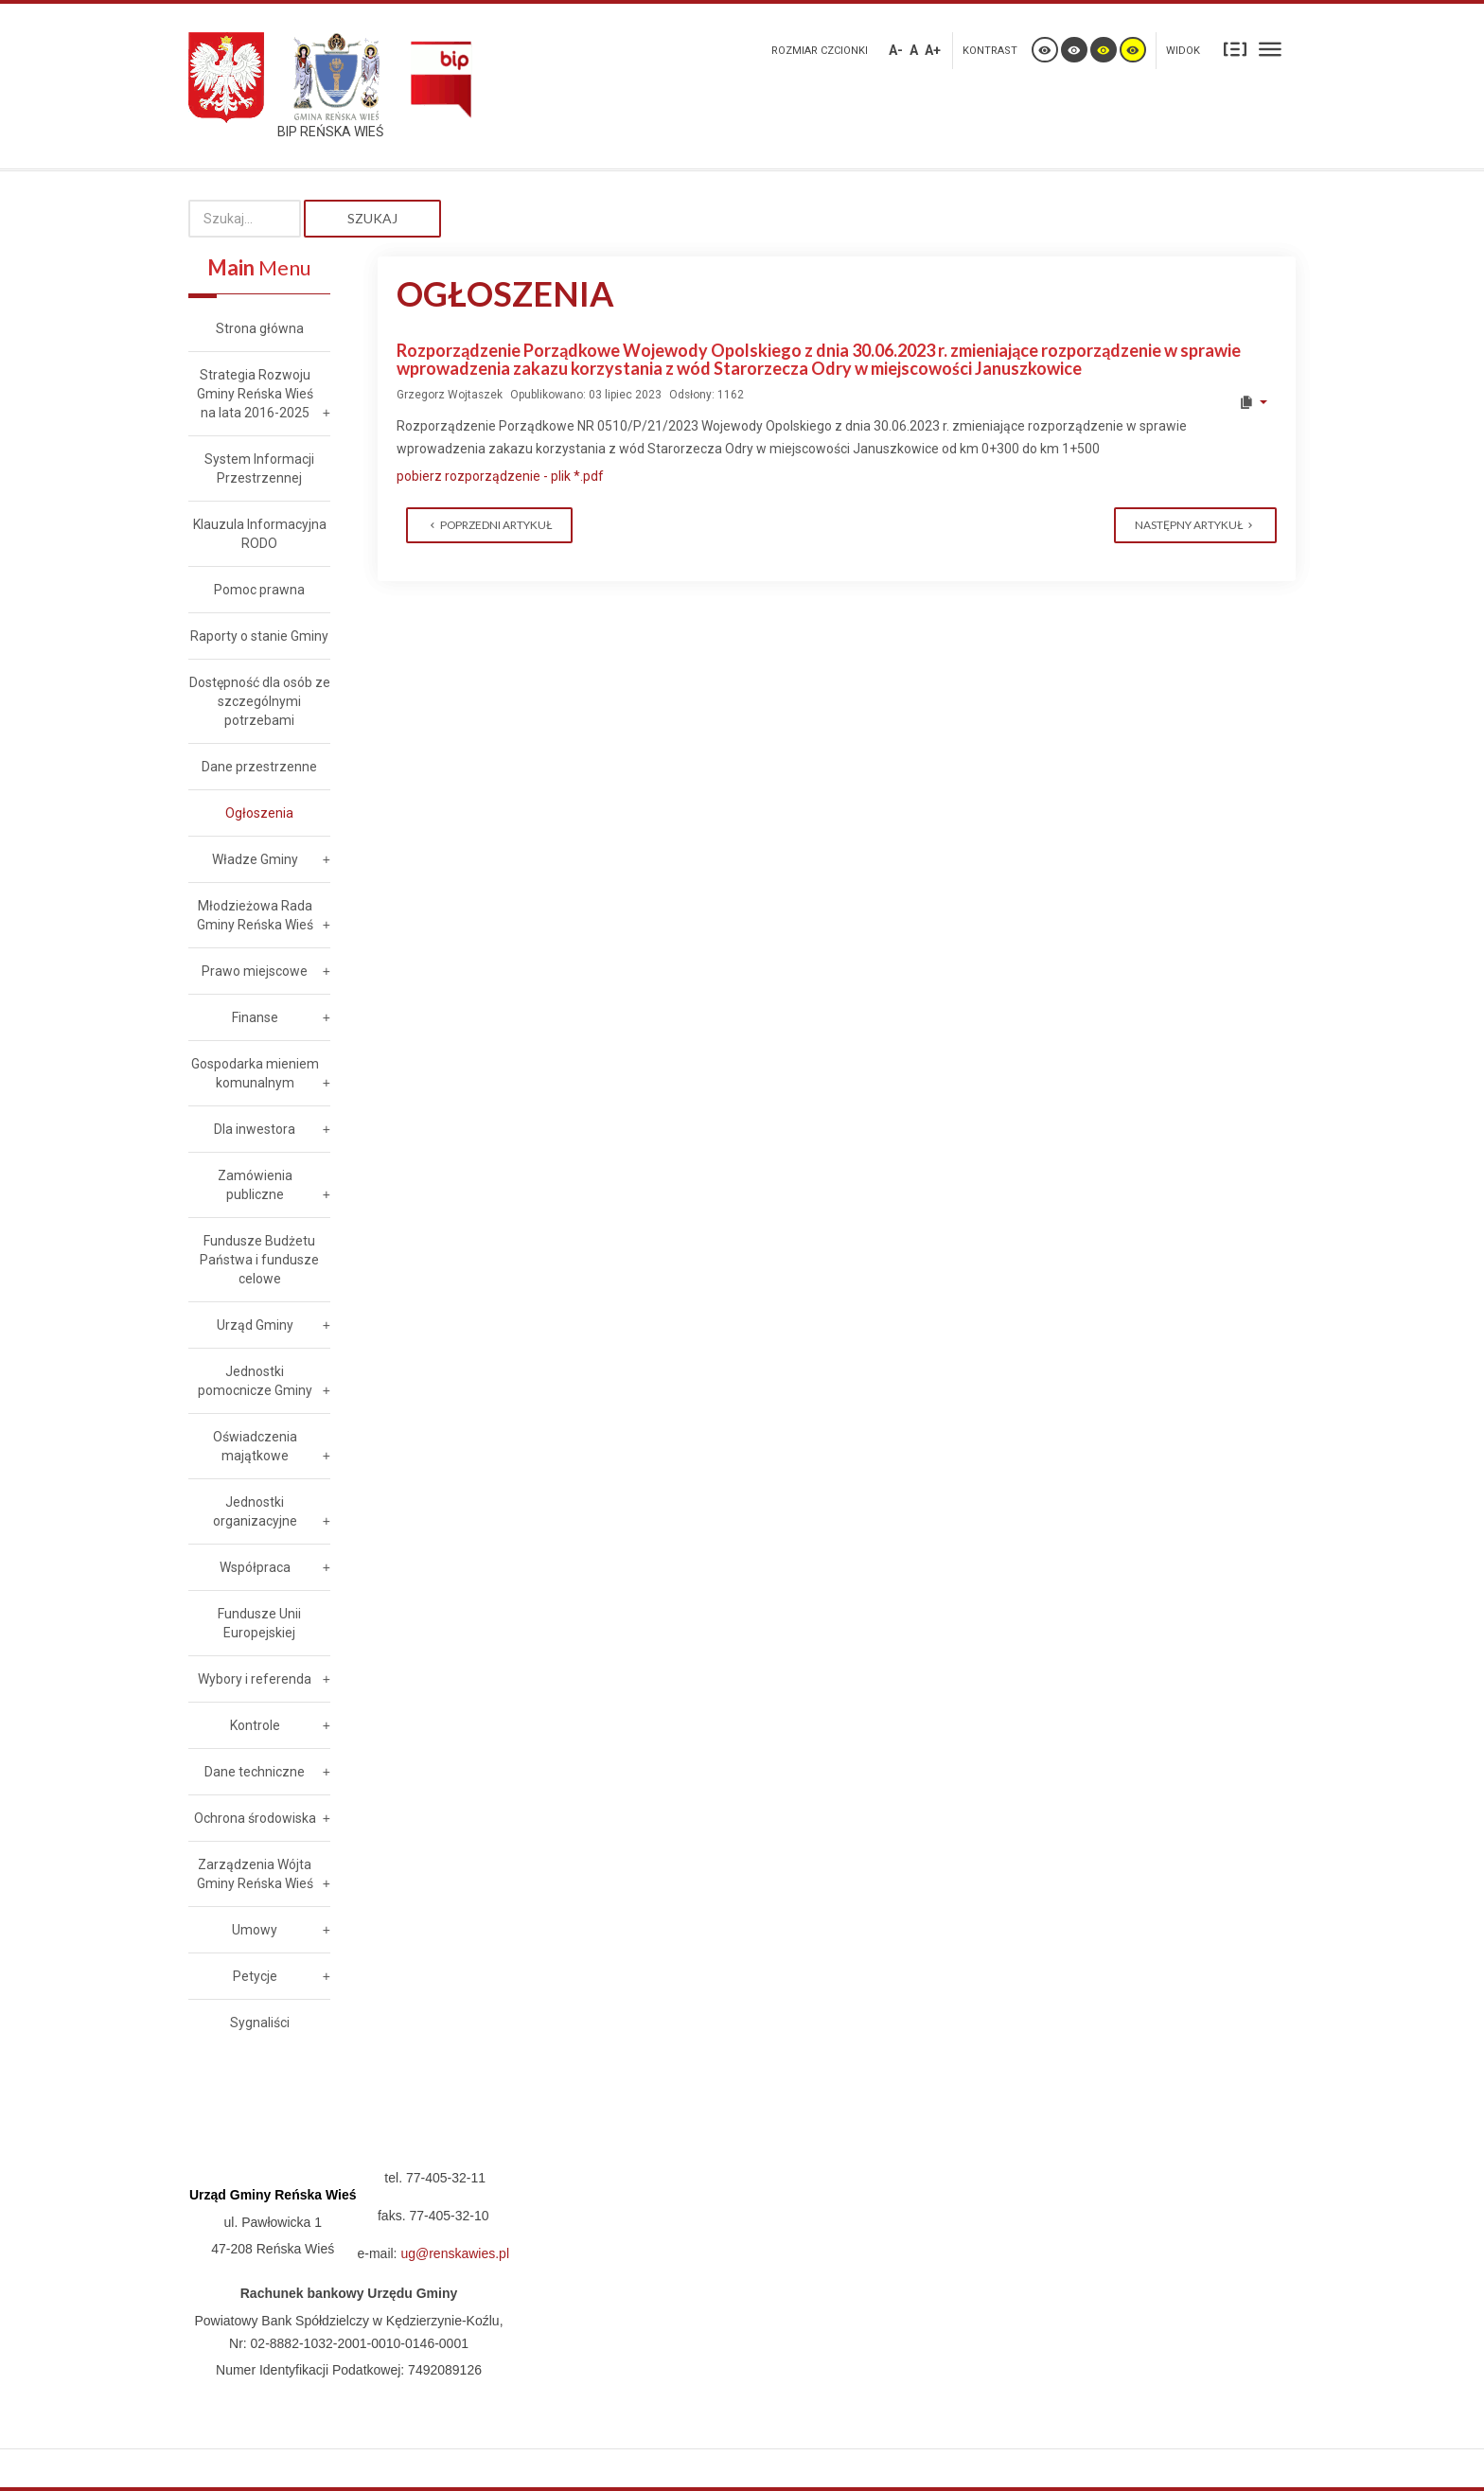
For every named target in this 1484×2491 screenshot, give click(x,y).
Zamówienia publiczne (255, 1185)
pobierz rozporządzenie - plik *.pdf (500, 476)
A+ (933, 50)
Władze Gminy (255, 859)
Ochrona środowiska (255, 1818)
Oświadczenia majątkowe (255, 1446)
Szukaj (372, 218)
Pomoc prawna (259, 589)
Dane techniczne (254, 1771)
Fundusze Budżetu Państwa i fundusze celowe (259, 1259)
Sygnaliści (260, 2022)
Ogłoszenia (259, 813)
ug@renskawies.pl (454, 2253)
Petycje (255, 1976)
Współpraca (255, 1567)
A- (896, 50)
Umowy (254, 1929)
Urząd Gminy (255, 1325)
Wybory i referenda (254, 1679)
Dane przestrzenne (259, 766)
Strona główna (260, 328)
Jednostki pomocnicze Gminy (255, 1381)
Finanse (255, 1017)
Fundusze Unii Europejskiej (259, 1623)
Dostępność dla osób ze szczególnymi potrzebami (259, 701)
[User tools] (1252, 402)
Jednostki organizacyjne (255, 1511)
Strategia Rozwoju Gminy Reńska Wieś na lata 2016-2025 (255, 393)
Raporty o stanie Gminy (259, 636)
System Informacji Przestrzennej (259, 468)
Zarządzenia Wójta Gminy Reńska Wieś (255, 1874)
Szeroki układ (1270, 48)
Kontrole (255, 1725)
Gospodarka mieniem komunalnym (255, 1073)
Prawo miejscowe (255, 971)
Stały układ (1235, 48)
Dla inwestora (254, 1129)
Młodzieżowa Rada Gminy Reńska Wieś (255, 915)
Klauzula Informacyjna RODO (260, 534)
